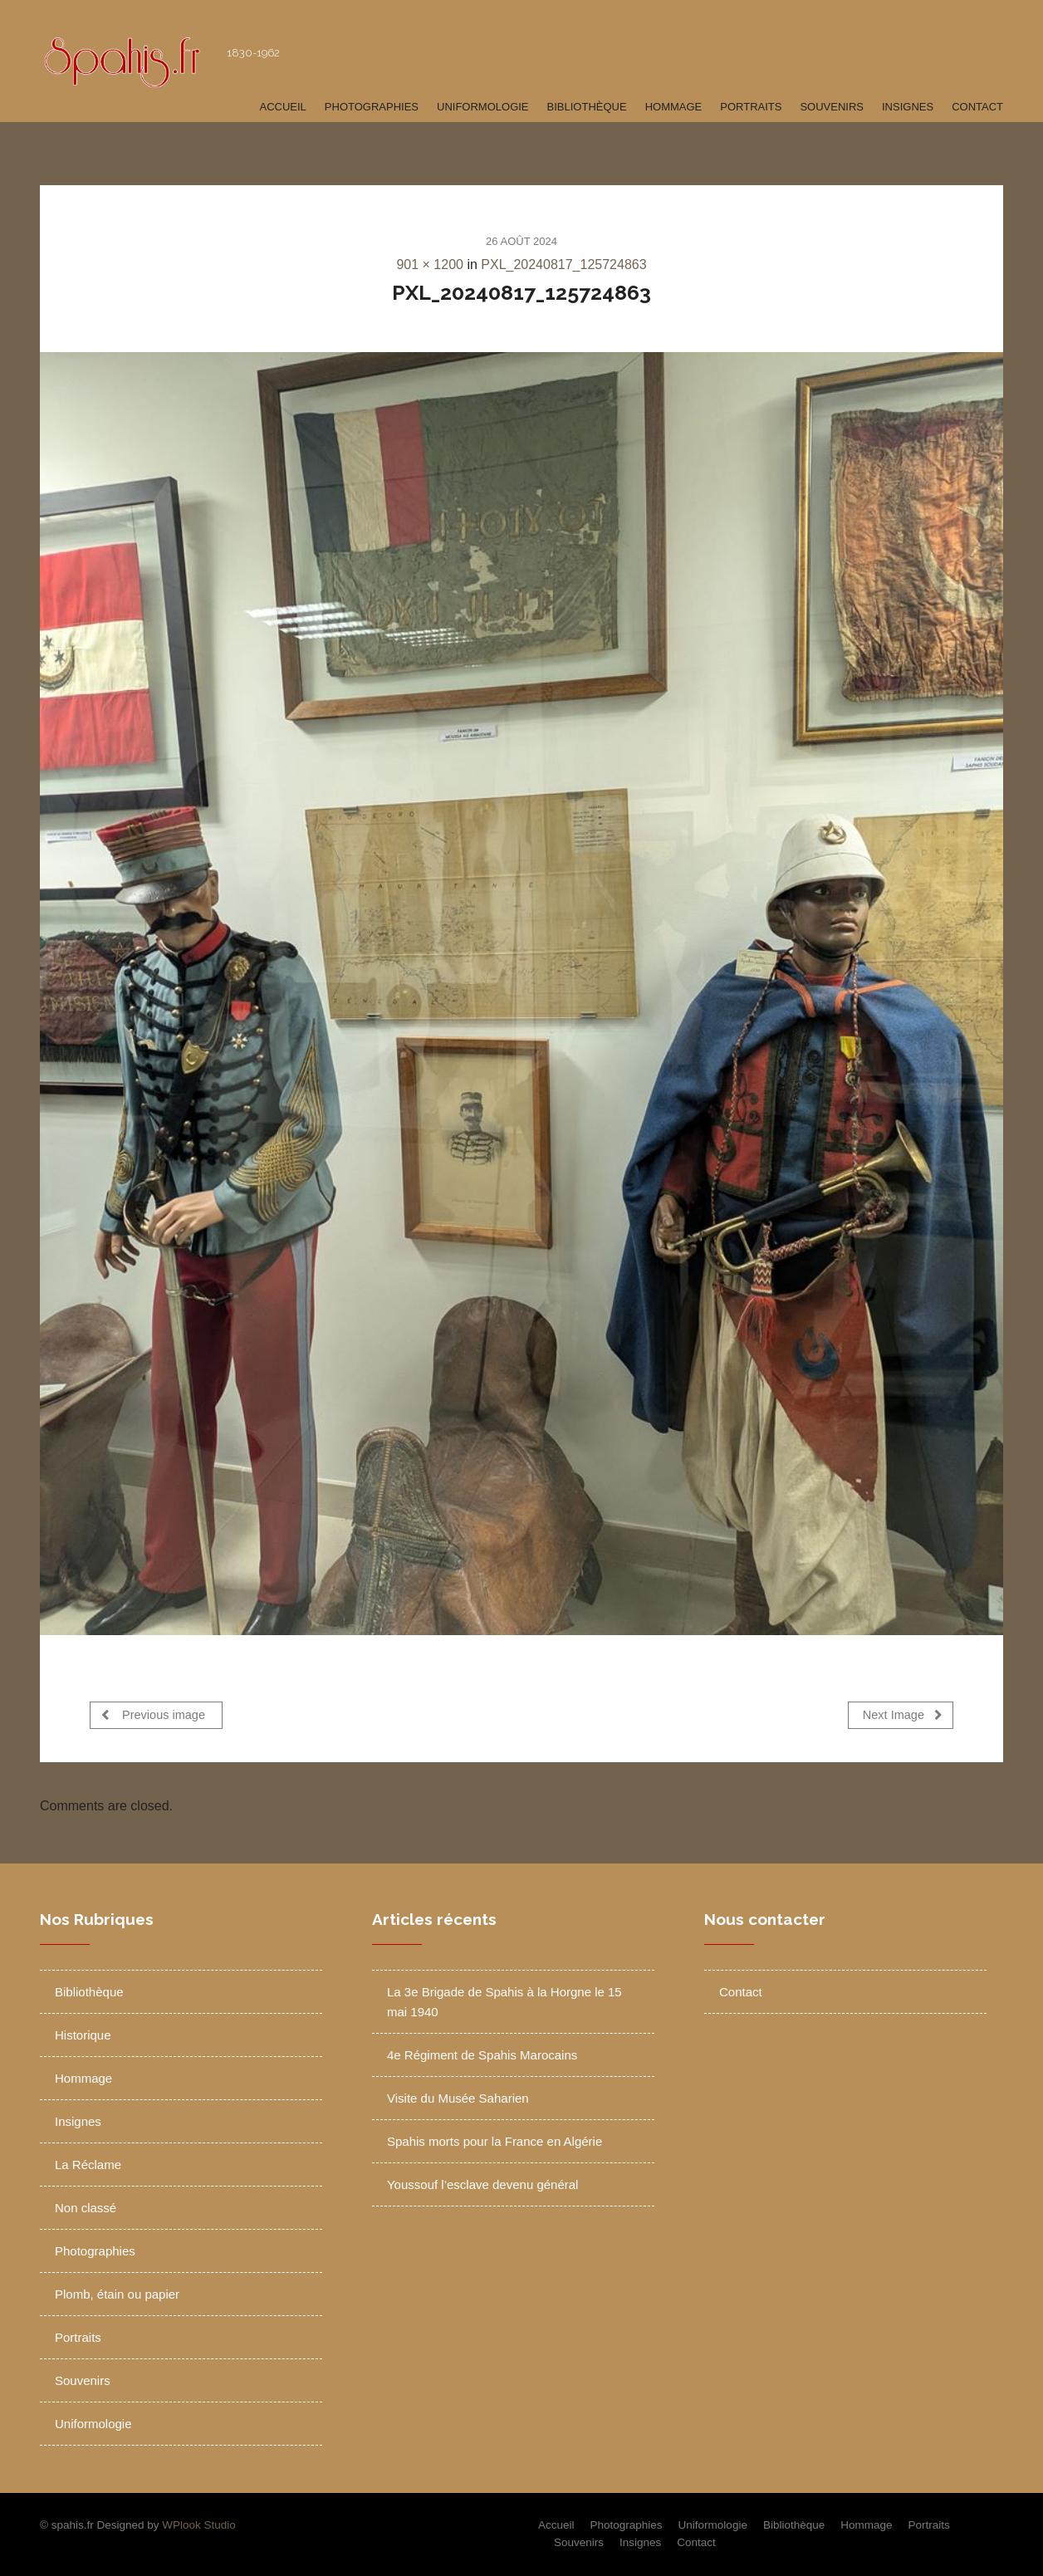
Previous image (153, 1714)
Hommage (674, 106)
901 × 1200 (429, 264)
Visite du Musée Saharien (458, 2098)
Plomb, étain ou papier (117, 2294)
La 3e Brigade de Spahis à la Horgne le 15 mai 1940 (504, 2002)
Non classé (85, 2208)
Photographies (372, 106)
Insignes (907, 106)
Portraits (750, 106)
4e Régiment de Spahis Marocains (482, 2055)
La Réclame (88, 2164)
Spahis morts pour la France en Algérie (494, 2141)
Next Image (903, 1714)
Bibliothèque (587, 106)
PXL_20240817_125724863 (563, 264)
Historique (83, 2035)
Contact (977, 106)
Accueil (282, 106)
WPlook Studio (199, 2525)
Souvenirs (832, 106)
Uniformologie (483, 106)
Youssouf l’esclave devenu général (482, 2184)
